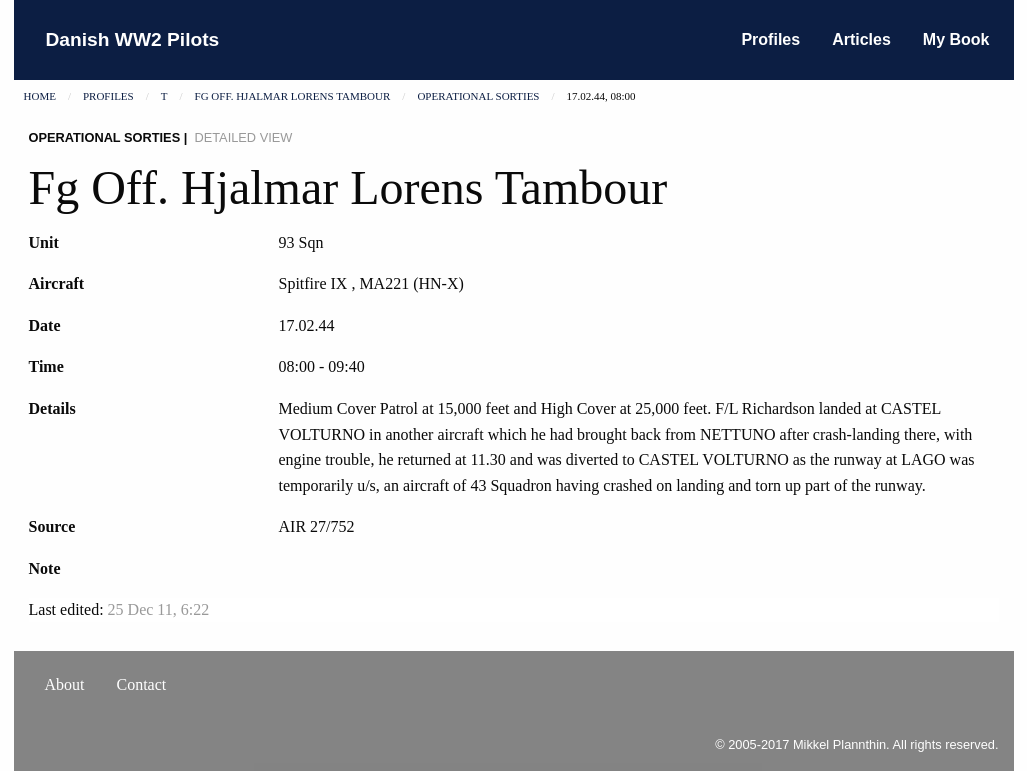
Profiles (770, 39)
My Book (956, 39)
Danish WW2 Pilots (133, 39)
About (65, 684)
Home (40, 96)
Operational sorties (478, 96)
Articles (861, 39)
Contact (142, 684)
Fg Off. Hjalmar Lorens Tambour (293, 96)
